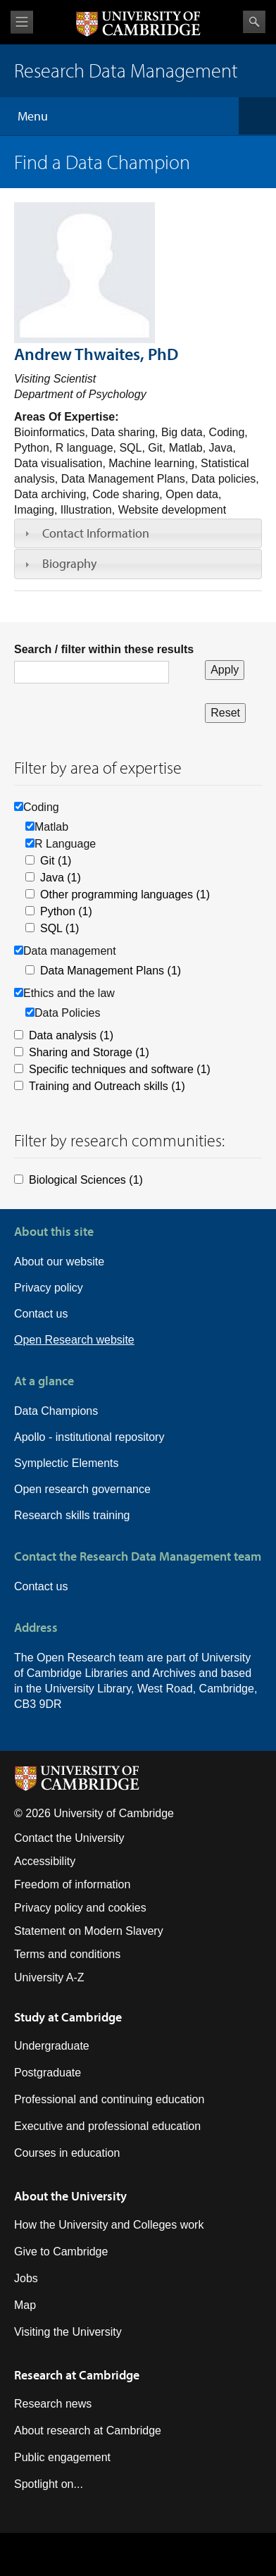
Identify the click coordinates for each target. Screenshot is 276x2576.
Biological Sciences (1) (86, 1180)
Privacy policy (48, 1288)
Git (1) (55, 861)
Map (25, 2305)
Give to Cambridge (61, 2252)
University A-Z (49, 1977)
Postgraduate (47, 2073)
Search (254, 22)
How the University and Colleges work (108, 2225)
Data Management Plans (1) (110, 971)
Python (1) (66, 911)
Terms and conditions (67, 1954)
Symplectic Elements (66, 1463)
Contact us (41, 1314)
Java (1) (60, 878)
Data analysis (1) (71, 1035)
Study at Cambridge (68, 2017)
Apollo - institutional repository (89, 1437)
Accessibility (44, 1861)
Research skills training (72, 1515)
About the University (70, 2196)
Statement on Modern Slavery (88, 1931)
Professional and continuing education (109, 2099)
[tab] (138, 533)
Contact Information (95, 533)
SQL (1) (59, 928)
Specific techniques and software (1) (120, 1069)
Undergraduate (51, 2046)
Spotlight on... (48, 2484)
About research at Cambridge (87, 2430)
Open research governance (82, 1489)
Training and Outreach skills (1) (107, 1086)
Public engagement (62, 2457)
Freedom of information (72, 1884)
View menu (22, 22)
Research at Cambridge (76, 2375)
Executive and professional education (107, 2126)
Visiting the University (68, 2332)
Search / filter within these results (104, 649)
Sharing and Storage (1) (89, 1052)
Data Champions (56, 1411)
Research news (53, 2404)
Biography (69, 563)
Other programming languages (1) (125, 894)
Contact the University (69, 1838)
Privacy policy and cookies (80, 1908)
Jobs (26, 2278)
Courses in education (67, 2153)
